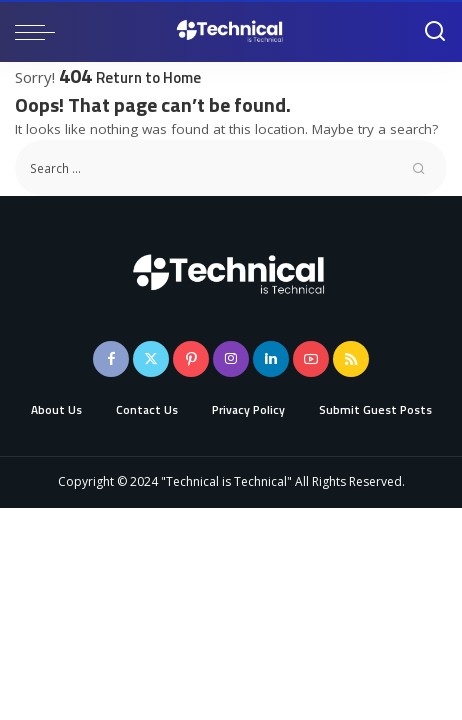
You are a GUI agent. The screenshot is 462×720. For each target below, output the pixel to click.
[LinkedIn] (271, 359)
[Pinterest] (191, 359)
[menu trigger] (40, 32)
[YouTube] (311, 359)
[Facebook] (111, 359)
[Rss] (351, 359)
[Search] (435, 32)
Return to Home (148, 77)
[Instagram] (231, 359)
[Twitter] (151, 359)
